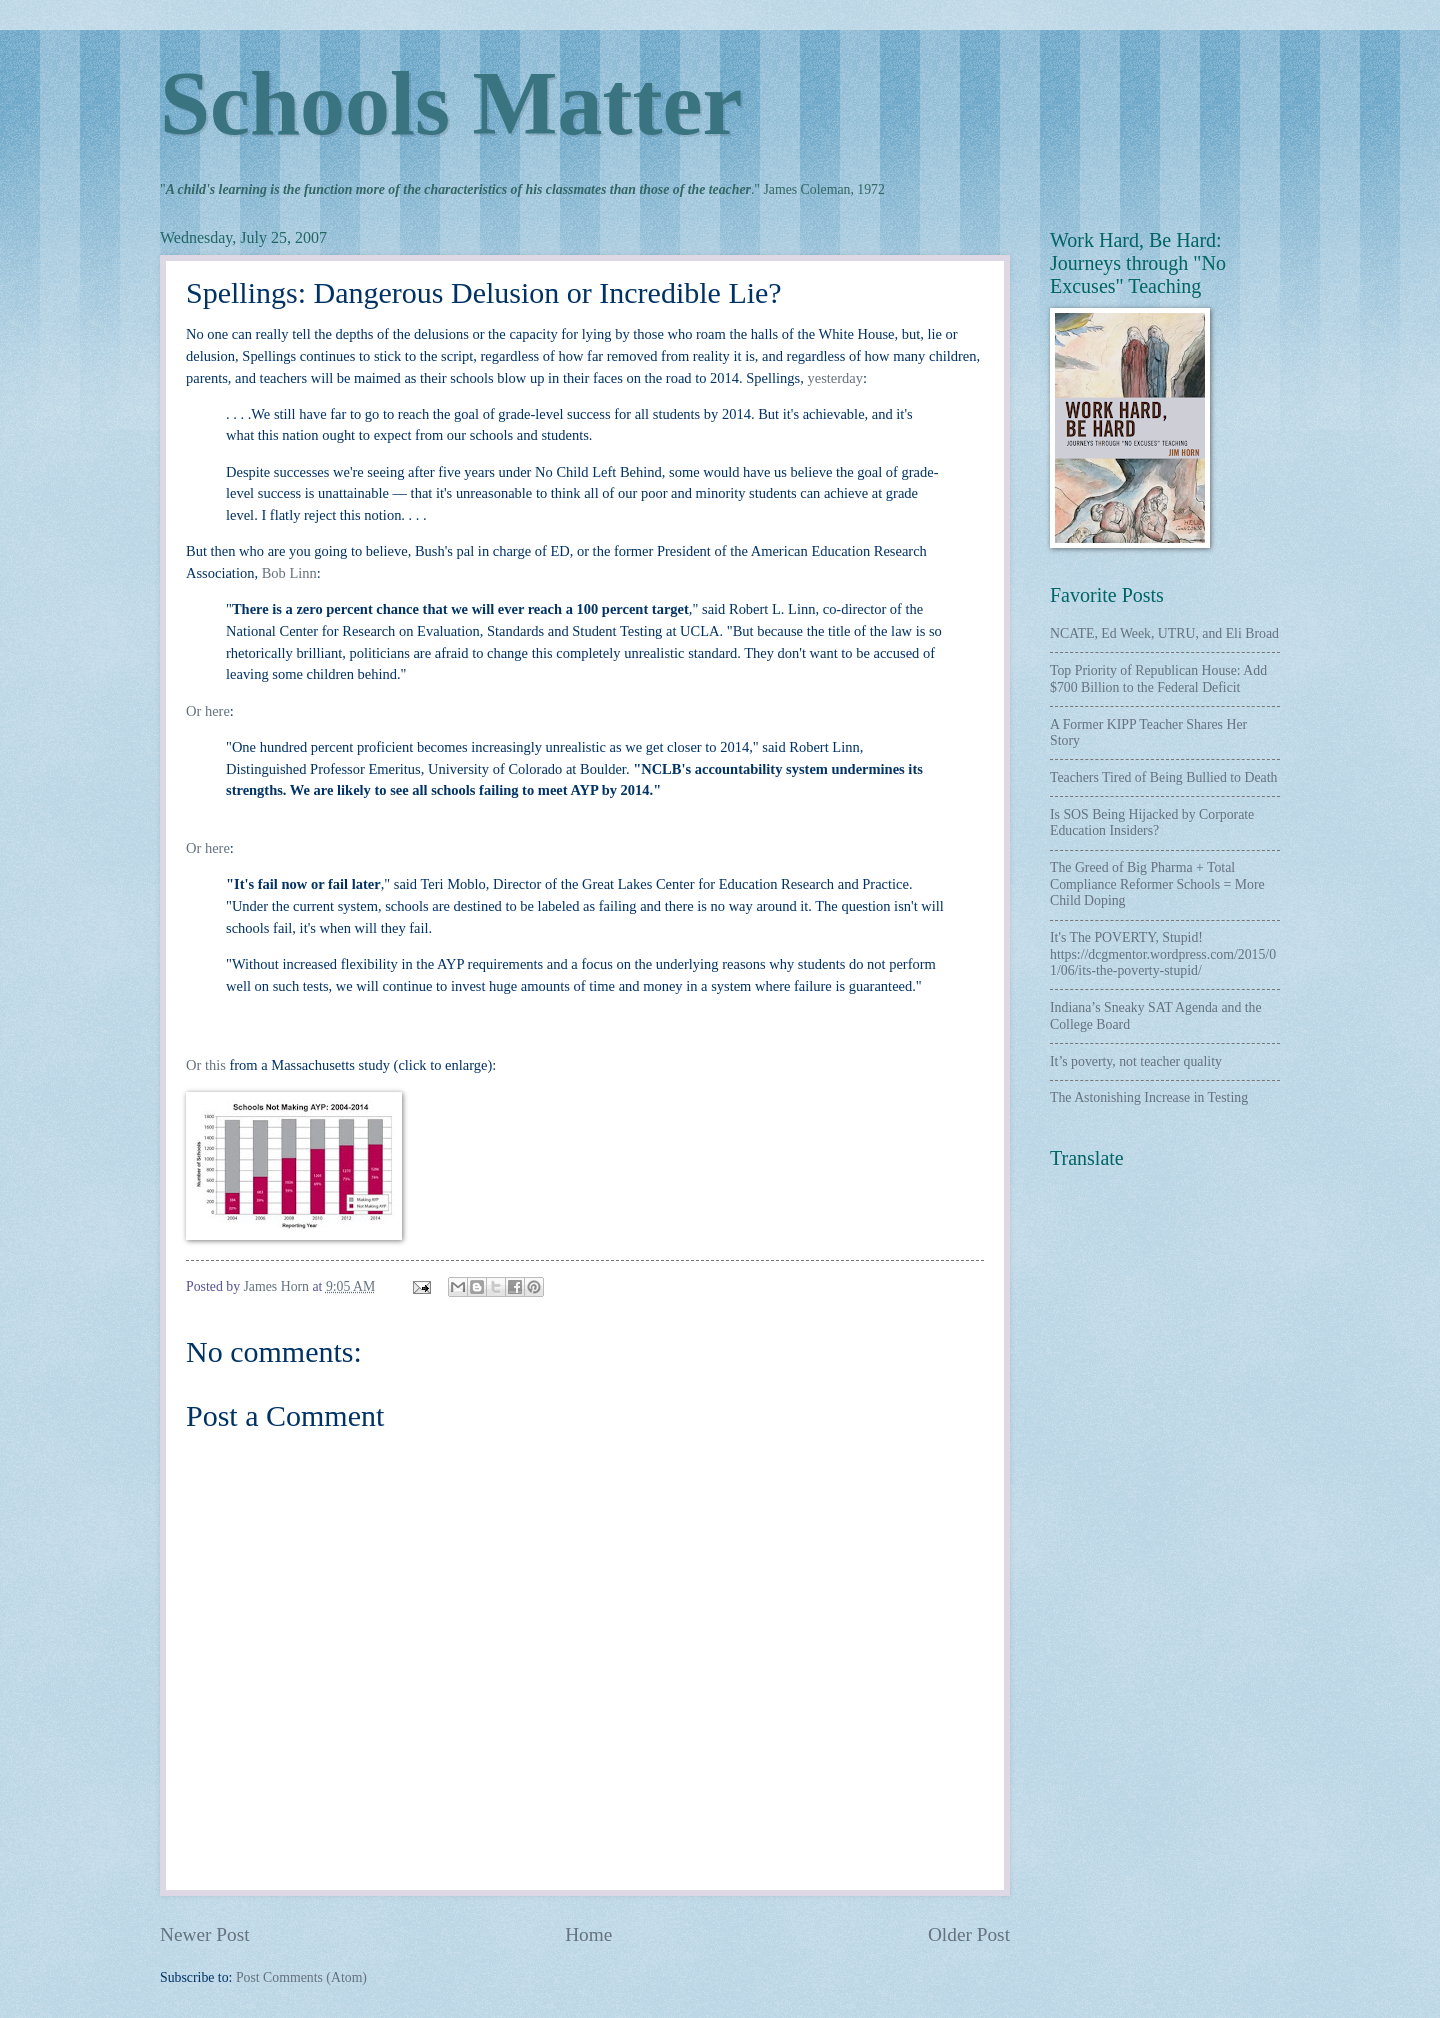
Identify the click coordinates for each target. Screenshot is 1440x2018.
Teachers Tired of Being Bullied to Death (1163, 777)
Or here (208, 711)
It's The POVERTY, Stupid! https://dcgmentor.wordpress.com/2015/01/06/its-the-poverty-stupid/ (1163, 954)
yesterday (835, 378)
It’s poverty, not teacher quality (1136, 1061)
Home (588, 1934)
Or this (206, 1065)
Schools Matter (451, 103)
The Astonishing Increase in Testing (1149, 1097)
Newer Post (205, 1934)
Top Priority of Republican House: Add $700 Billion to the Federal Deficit (1158, 679)
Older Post (969, 1934)
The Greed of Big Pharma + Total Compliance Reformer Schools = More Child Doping (1157, 884)
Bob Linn (289, 573)
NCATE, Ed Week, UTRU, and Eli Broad (1164, 633)
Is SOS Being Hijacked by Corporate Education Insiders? (1152, 823)
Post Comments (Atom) (301, 1977)
